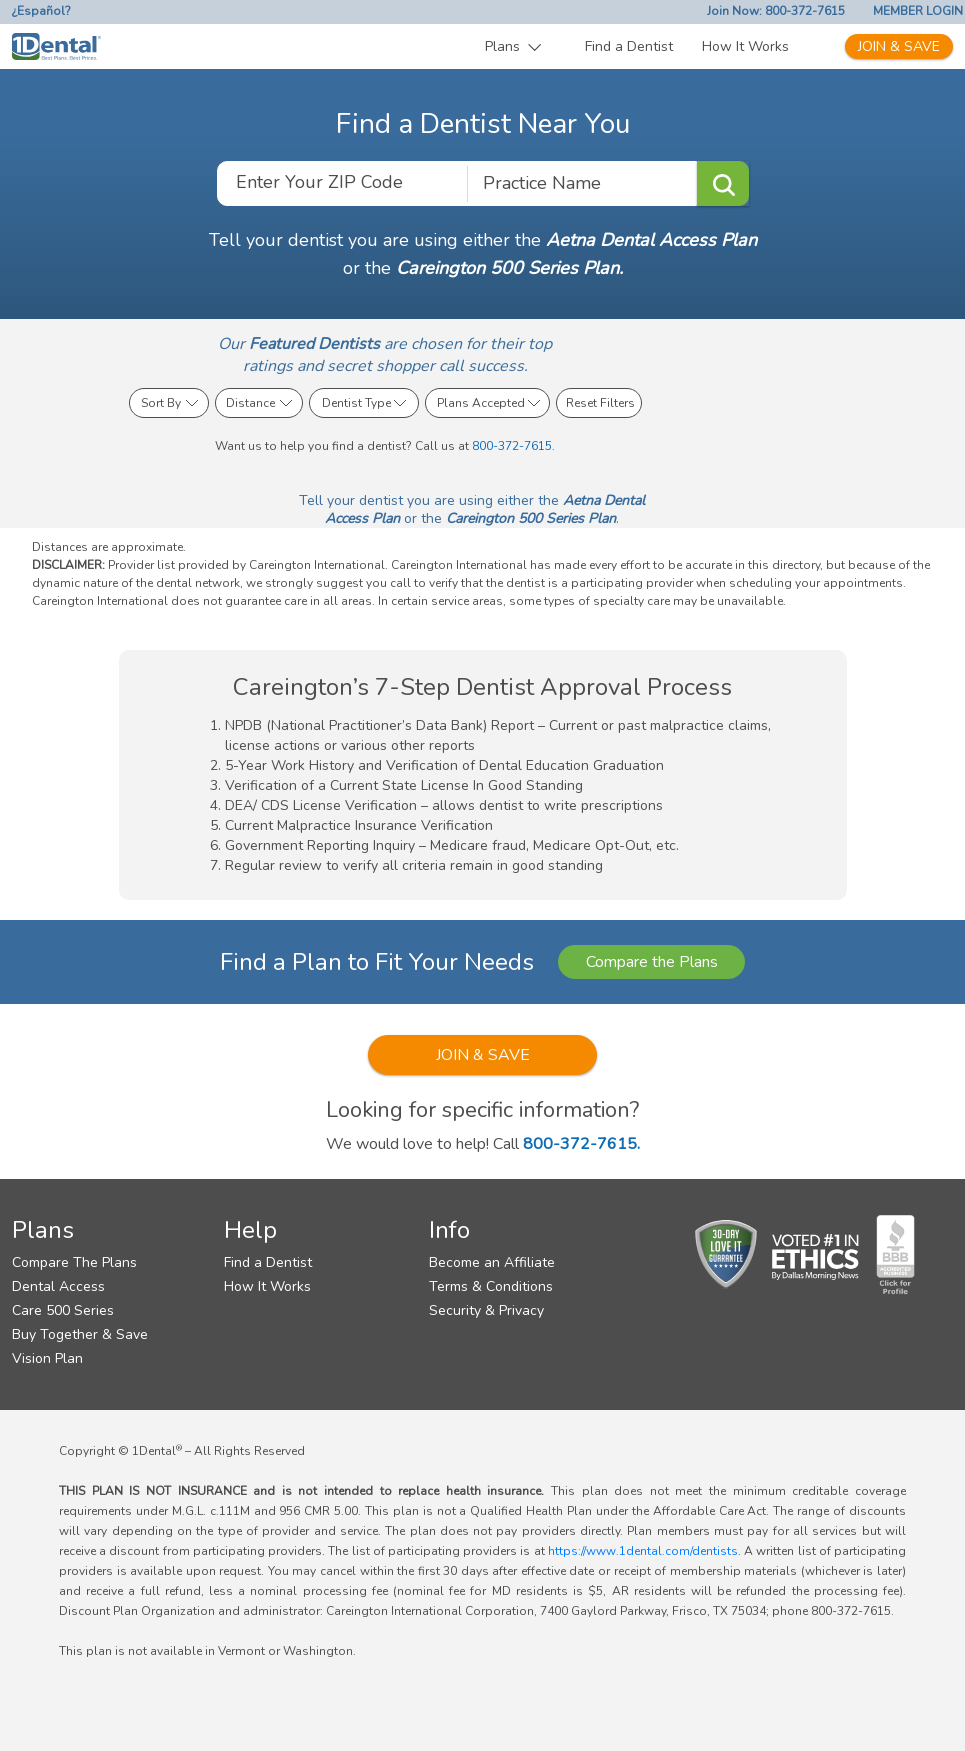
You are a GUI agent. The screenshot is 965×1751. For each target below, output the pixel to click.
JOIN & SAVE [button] (483, 1055)
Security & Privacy (486, 1310)
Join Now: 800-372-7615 (776, 11)
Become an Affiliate (492, 1262)
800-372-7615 (512, 446)
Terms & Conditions (491, 1286)
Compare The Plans (74, 1262)
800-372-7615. (581, 1144)
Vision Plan (47, 1358)
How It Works (745, 46)
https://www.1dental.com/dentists (643, 1551)
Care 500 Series (63, 1310)
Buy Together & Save (80, 1334)
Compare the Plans (652, 962)
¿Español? (41, 11)
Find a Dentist (629, 46)
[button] (514, 46)
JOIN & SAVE (899, 46)
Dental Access (58, 1286)
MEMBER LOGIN (918, 11)
